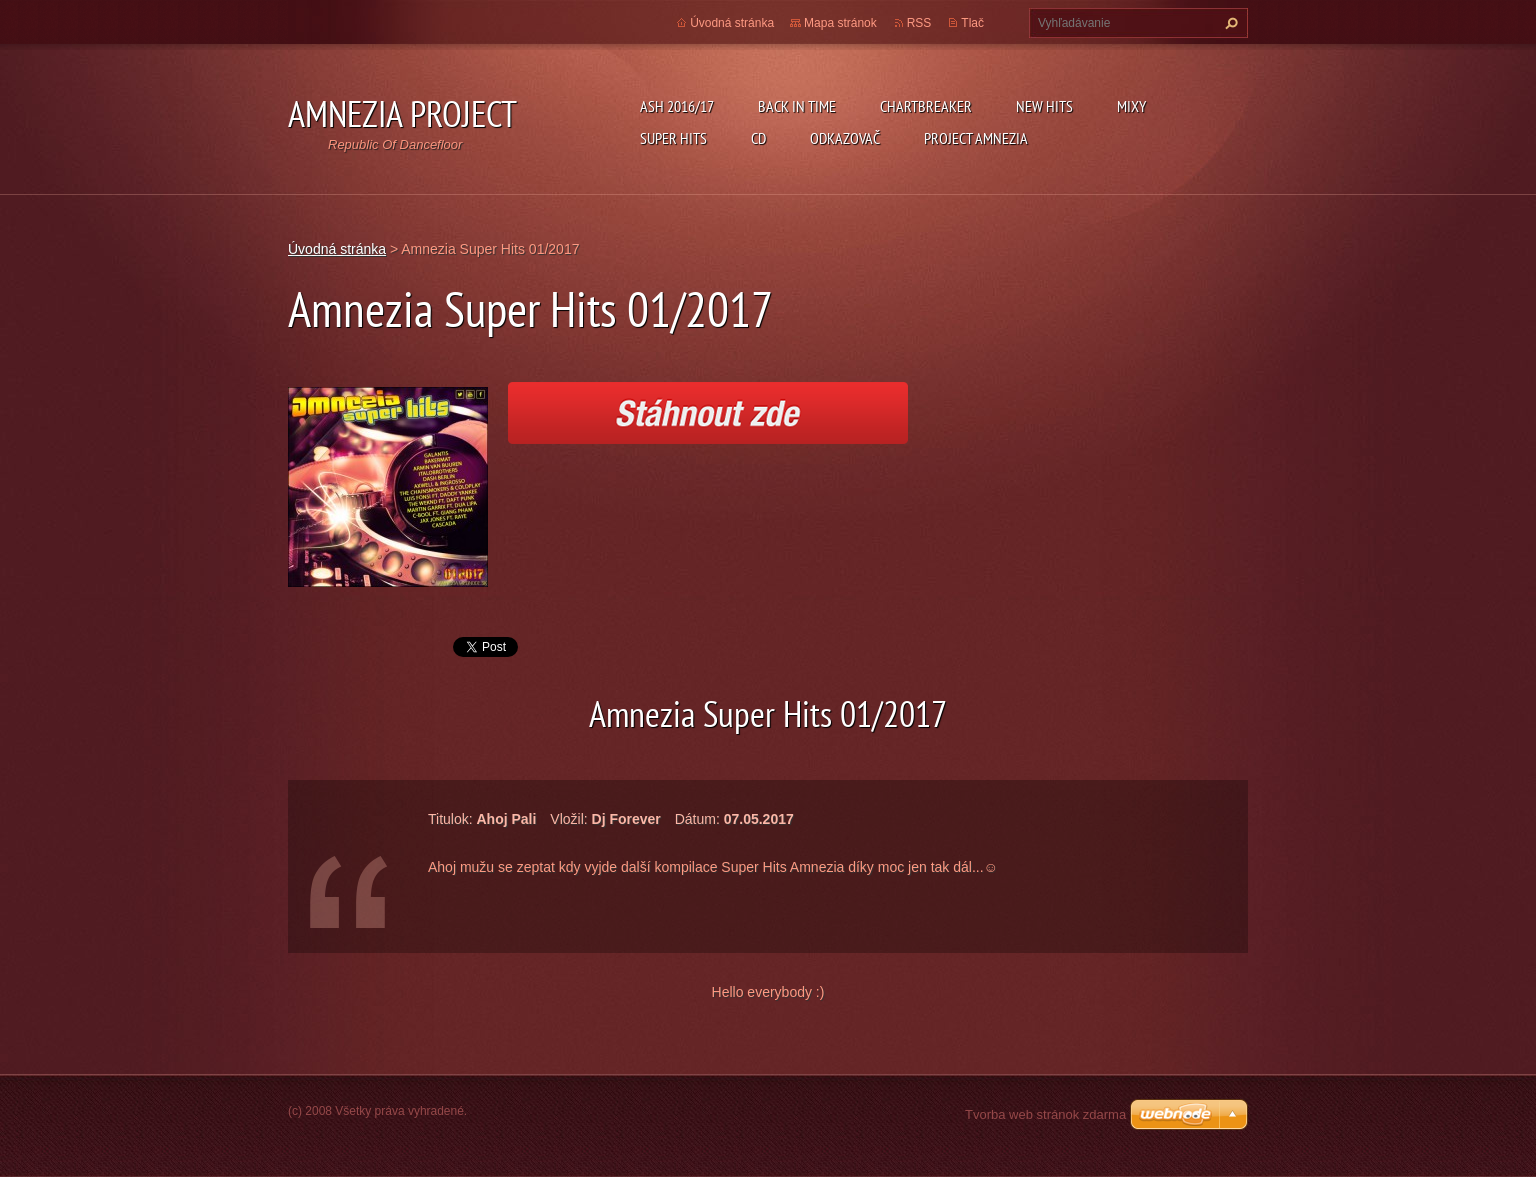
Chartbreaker (926, 106)
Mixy (1131, 106)
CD (758, 138)
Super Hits (673, 138)
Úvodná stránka (732, 23)
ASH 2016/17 (677, 106)
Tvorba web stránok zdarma (1045, 1114)
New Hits (1044, 106)
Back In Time (797, 106)
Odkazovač (845, 138)
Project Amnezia (976, 138)
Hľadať (1229, 23)
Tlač (972, 23)
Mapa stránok (840, 23)
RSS (919, 23)
